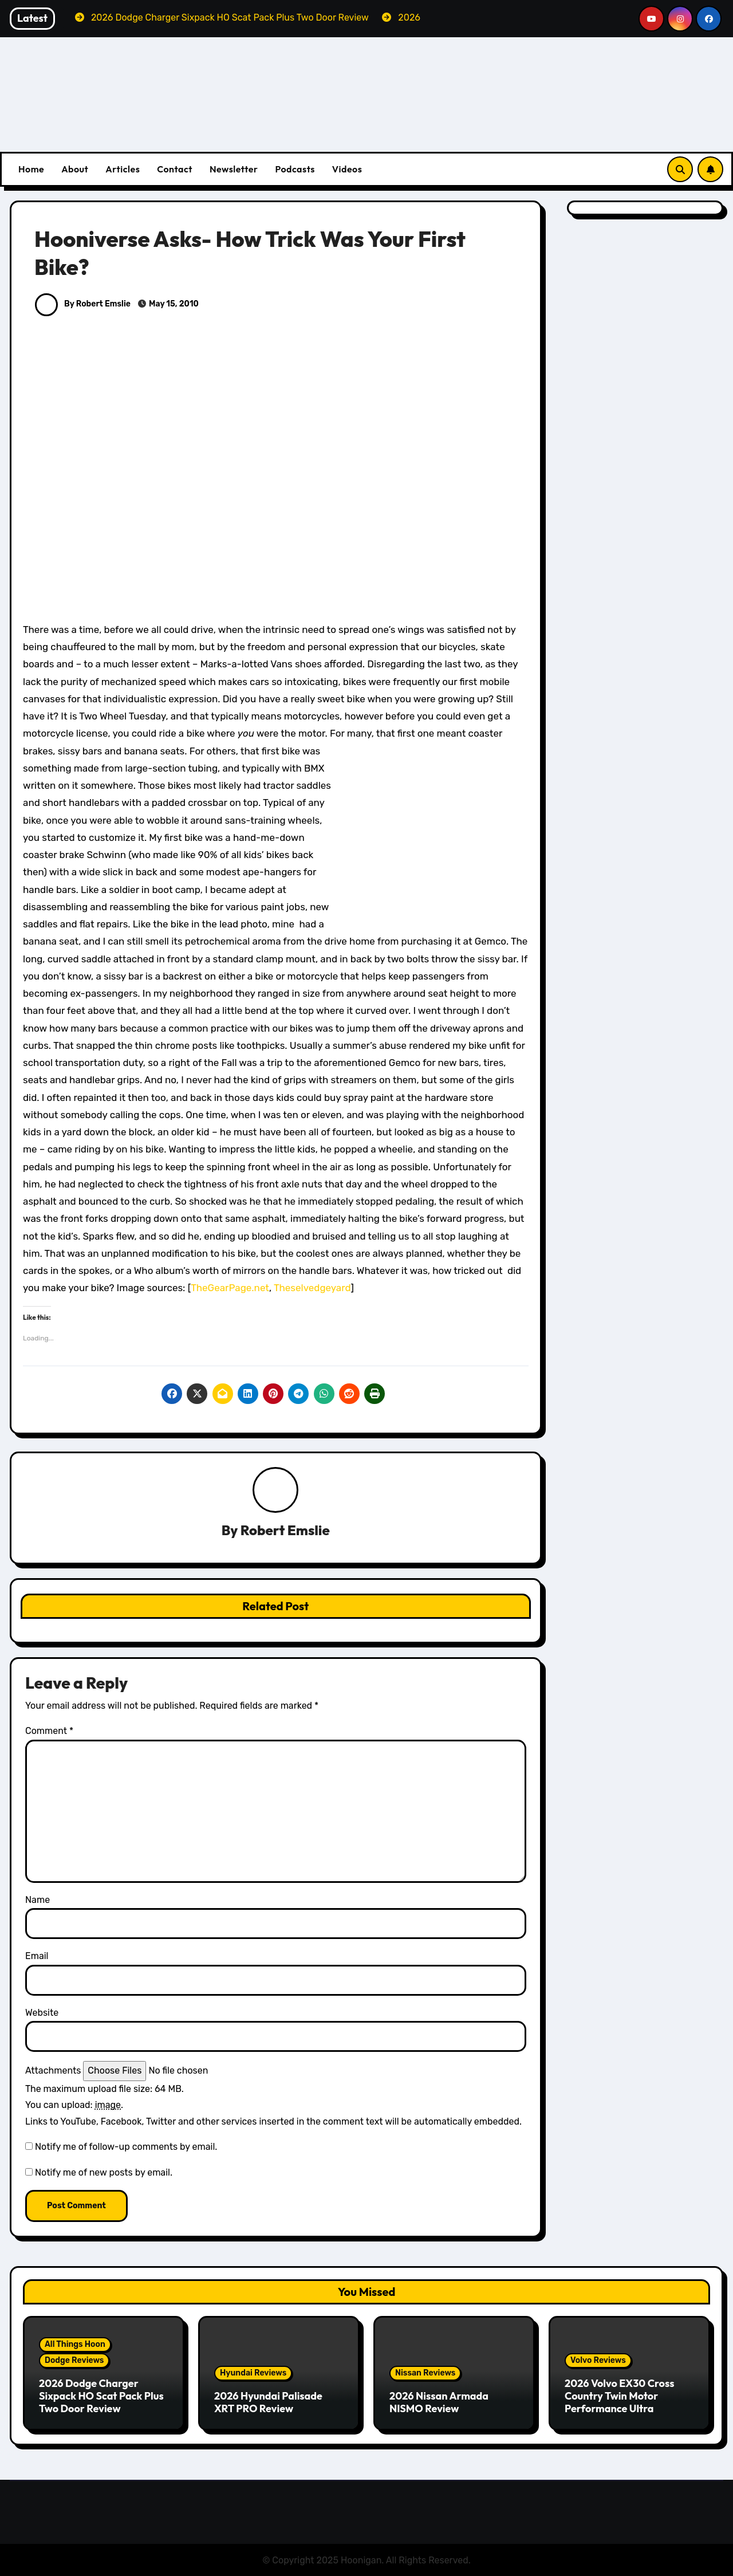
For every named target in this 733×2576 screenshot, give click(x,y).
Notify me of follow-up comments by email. (126, 2147)
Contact (174, 169)
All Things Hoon (75, 2345)
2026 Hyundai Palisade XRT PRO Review (268, 2402)
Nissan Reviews (425, 2373)
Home (31, 169)
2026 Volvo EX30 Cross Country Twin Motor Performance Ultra (619, 2396)
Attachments (53, 2071)
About (74, 169)
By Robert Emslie (83, 304)
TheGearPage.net (230, 1287)
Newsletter (234, 169)
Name (37, 1899)
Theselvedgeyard (312, 1287)
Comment (49, 1731)
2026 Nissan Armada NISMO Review (438, 2402)
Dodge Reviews (74, 2361)
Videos (347, 169)
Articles (122, 169)
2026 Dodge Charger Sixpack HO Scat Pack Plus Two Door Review (101, 2396)
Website (41, 2012)
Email (37, 1956)
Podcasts (294, 169)
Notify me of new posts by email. (103, 2172)
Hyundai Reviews (253, 2373)
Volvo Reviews (598, 2361)
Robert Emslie (285, 1530)
